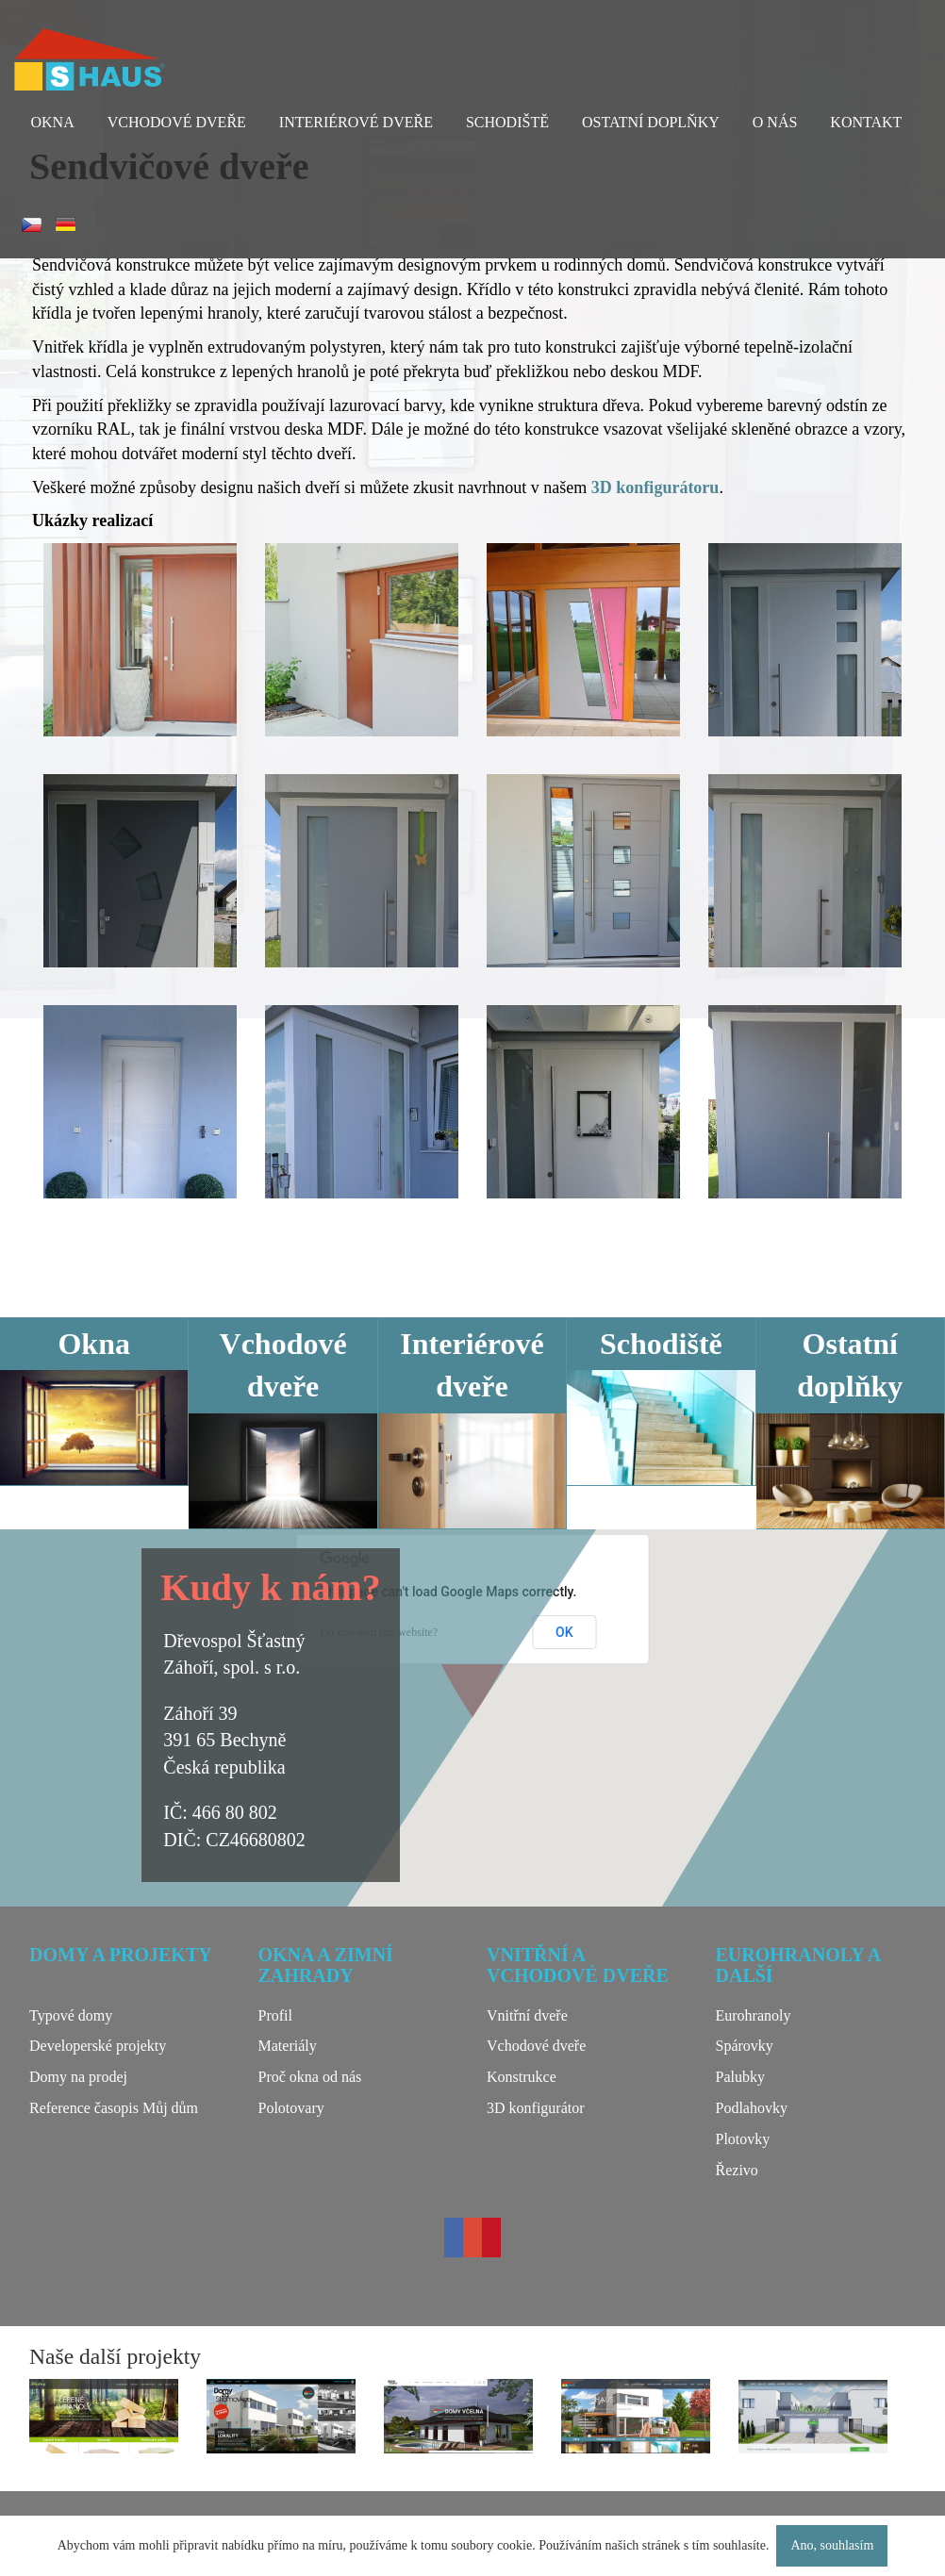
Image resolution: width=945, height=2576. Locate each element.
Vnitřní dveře (527, 2015)
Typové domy (70, 2015)
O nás (775, 122)
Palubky (740, 2077)
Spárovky (744, 2046)
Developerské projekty (97, 2046)
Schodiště (507, 122)
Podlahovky (752, 2108)
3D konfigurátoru (655, 487)
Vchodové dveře (177, 122)
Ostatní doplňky (651, 122)
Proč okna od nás (310, 2077)
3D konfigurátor (536, 2108)
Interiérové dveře (356, 122)
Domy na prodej (78, 2077)
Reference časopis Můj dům (113, 2108)
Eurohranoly (753, 2015)
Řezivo (737, 2170)
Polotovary (291, 2108)
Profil (275, 2015)
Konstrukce (521, 2077)
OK (564, 1632)
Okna (53, 122)
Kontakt (866, 122)
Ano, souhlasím (831, 2545)
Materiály (287, 2046)
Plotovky (743, 2139)
